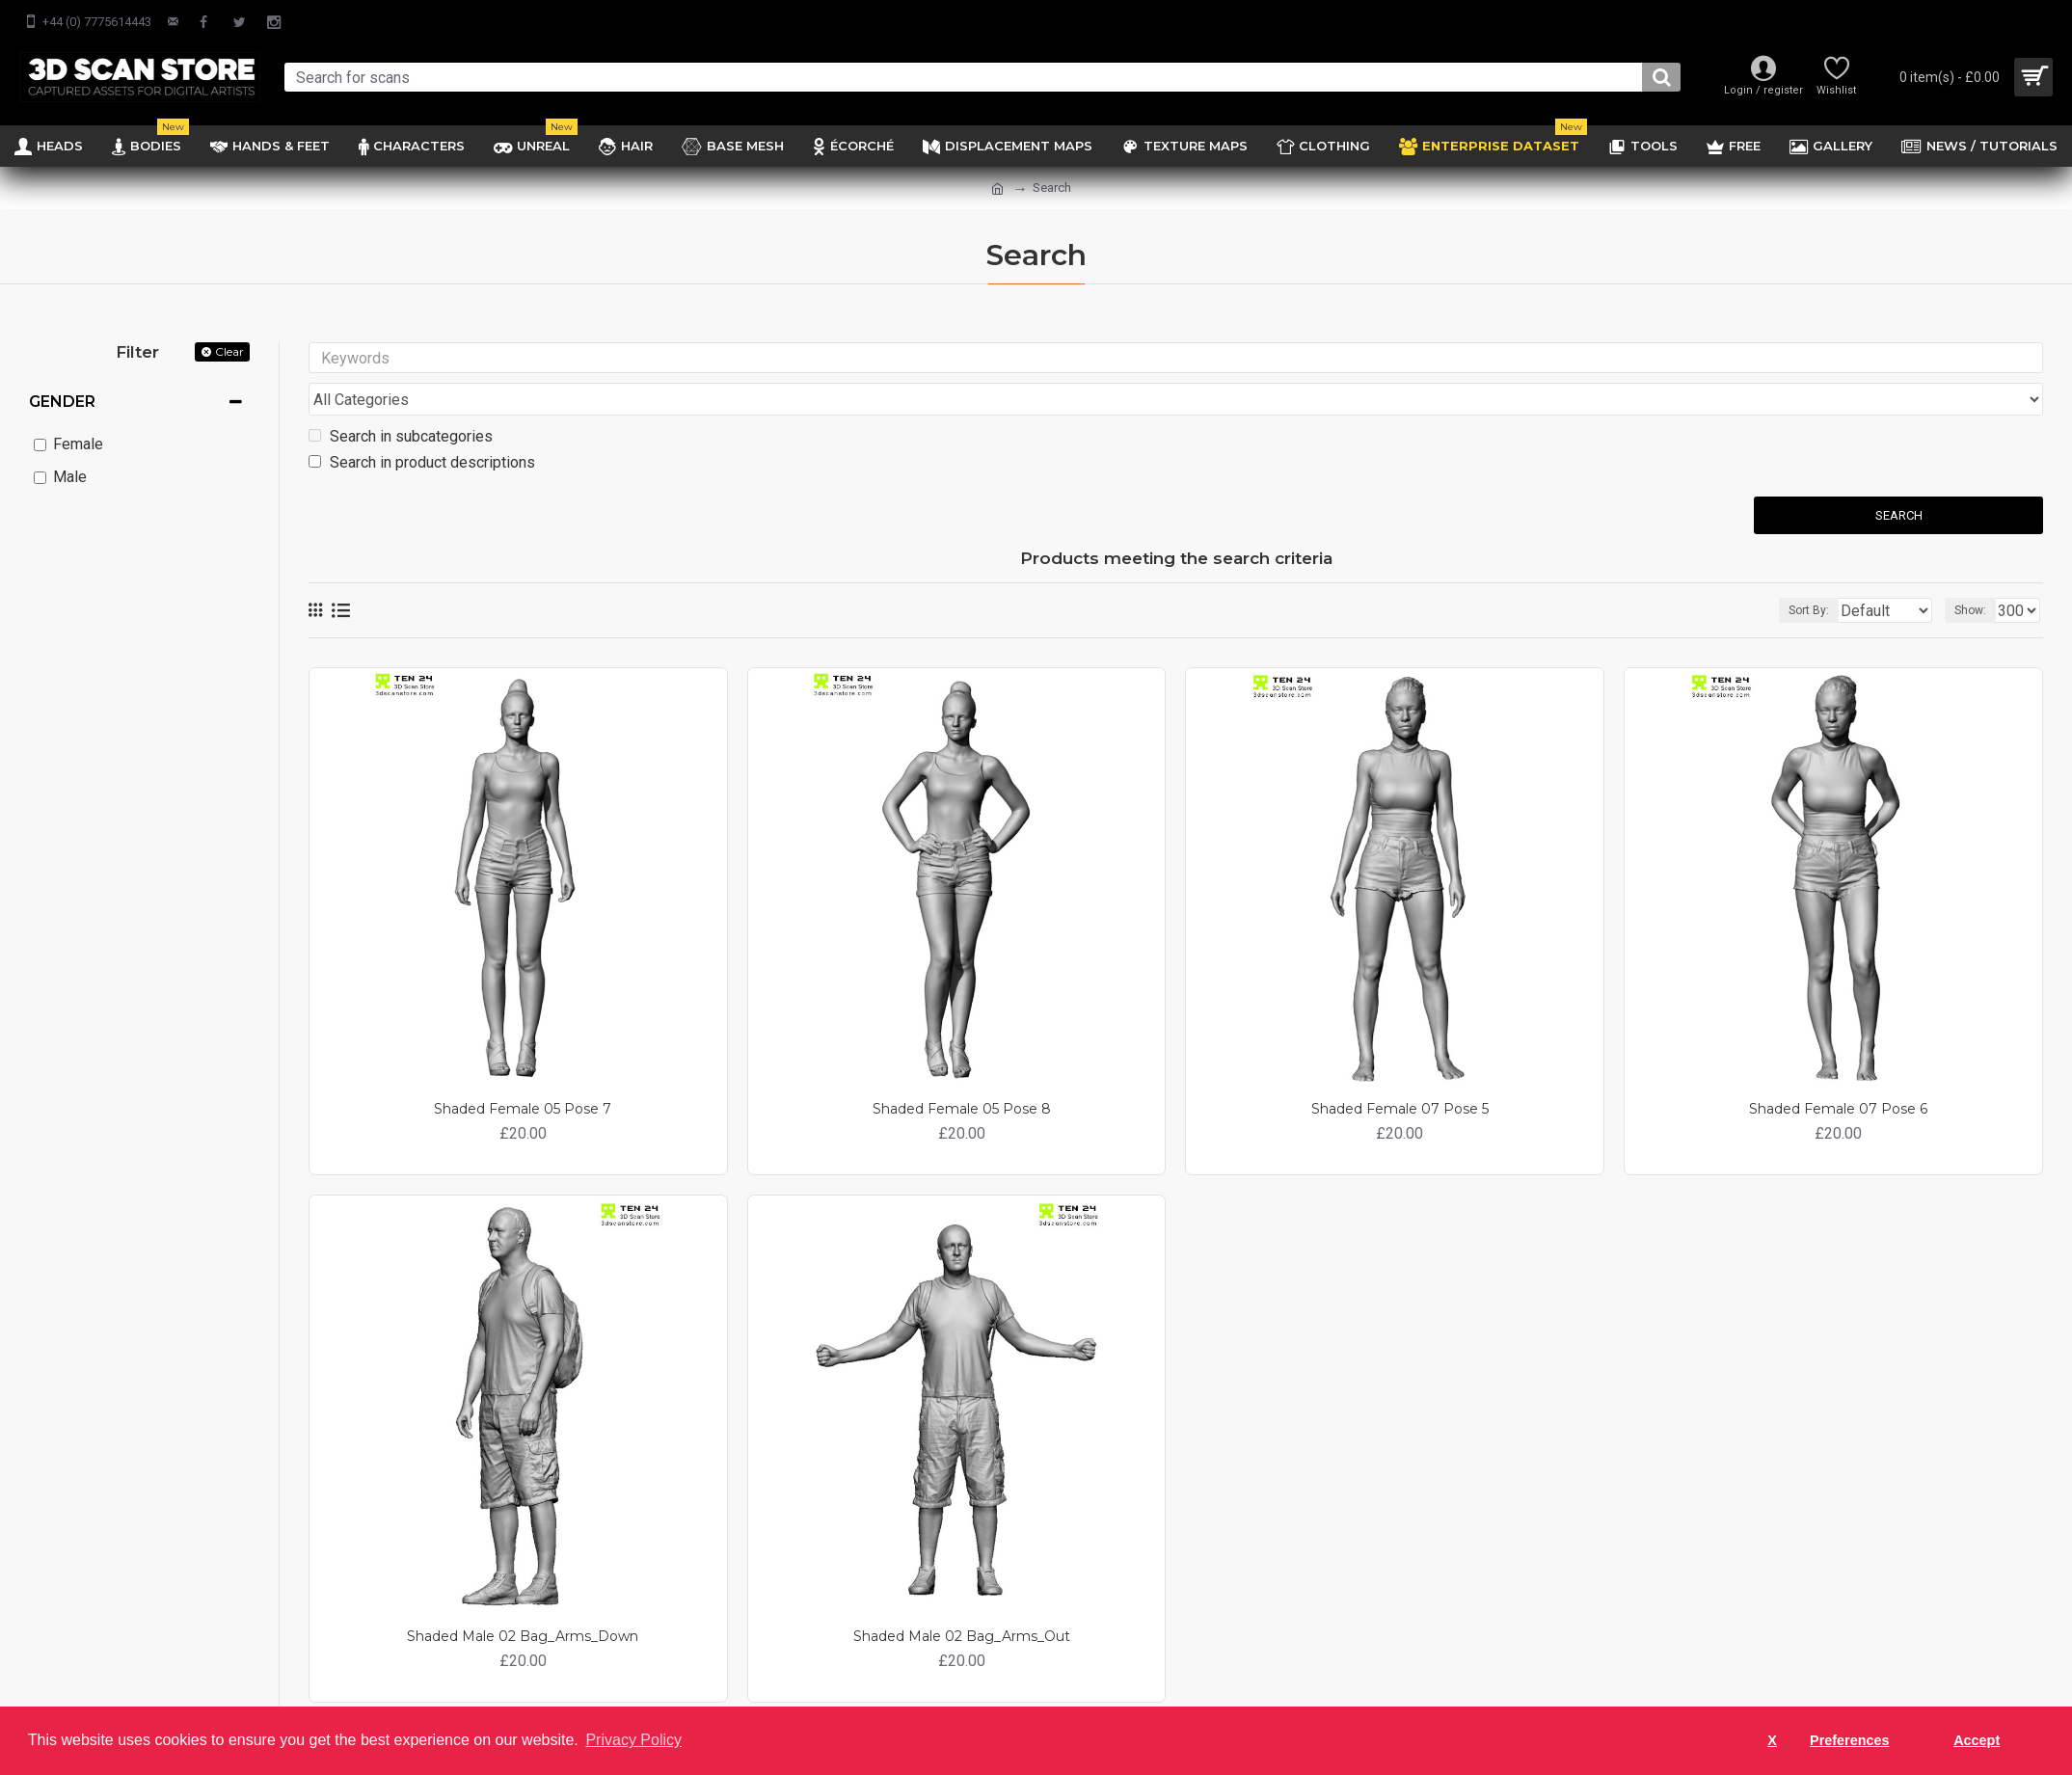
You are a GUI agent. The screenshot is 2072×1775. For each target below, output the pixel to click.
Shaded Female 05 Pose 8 (962, 1072)
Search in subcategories (401, 399)
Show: (1976, 573)
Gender (62, 401)
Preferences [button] (1849, 1740)
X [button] (1772, 1740)
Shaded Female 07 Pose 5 (1400, 1072)
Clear (229, 351)
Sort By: (1794, 573)
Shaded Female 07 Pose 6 (1838, 1072)
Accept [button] (1976, 1740)
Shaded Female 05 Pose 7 (522, 1072)
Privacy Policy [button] (633, 1740)
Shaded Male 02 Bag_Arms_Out (961, 1599)
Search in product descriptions (422, 426)
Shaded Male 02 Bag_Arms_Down (522, 1599)
